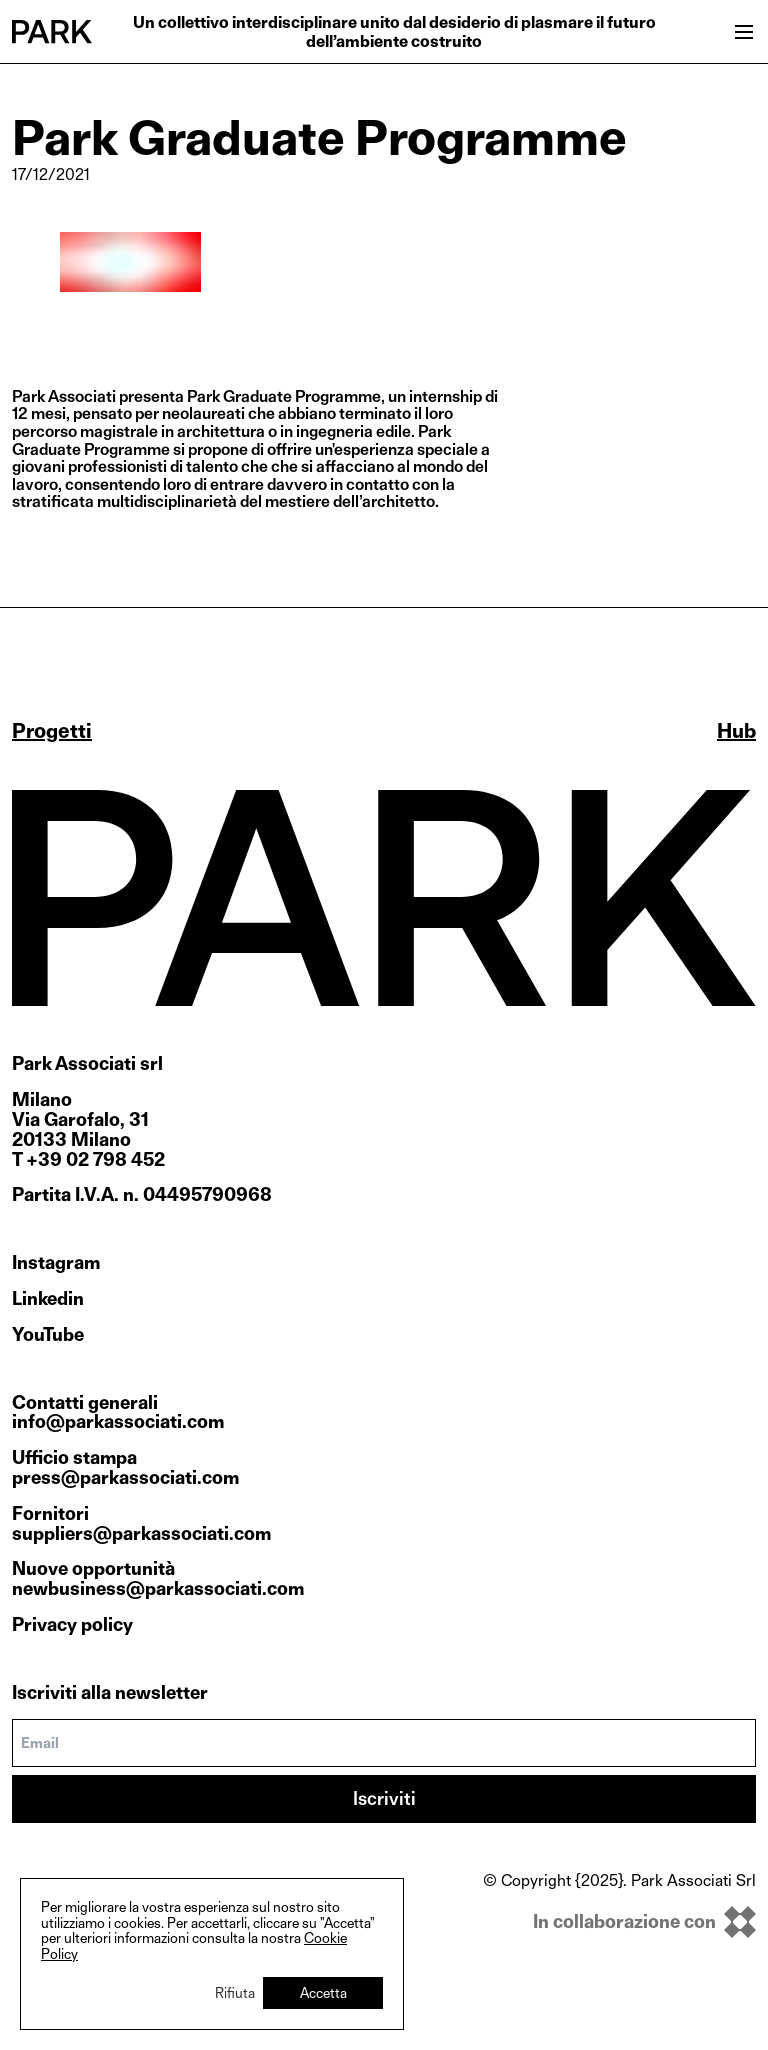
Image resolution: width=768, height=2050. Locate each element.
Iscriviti (384, 1798)
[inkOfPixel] (619, 1922)
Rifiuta (235, 1992)
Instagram (56, 1263)
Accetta (323, 1992)
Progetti (52, 731)
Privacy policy (72, 1624)
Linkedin (48, 1299)
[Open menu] (744, 32)
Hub (736, 731)
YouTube (48, 1335)
